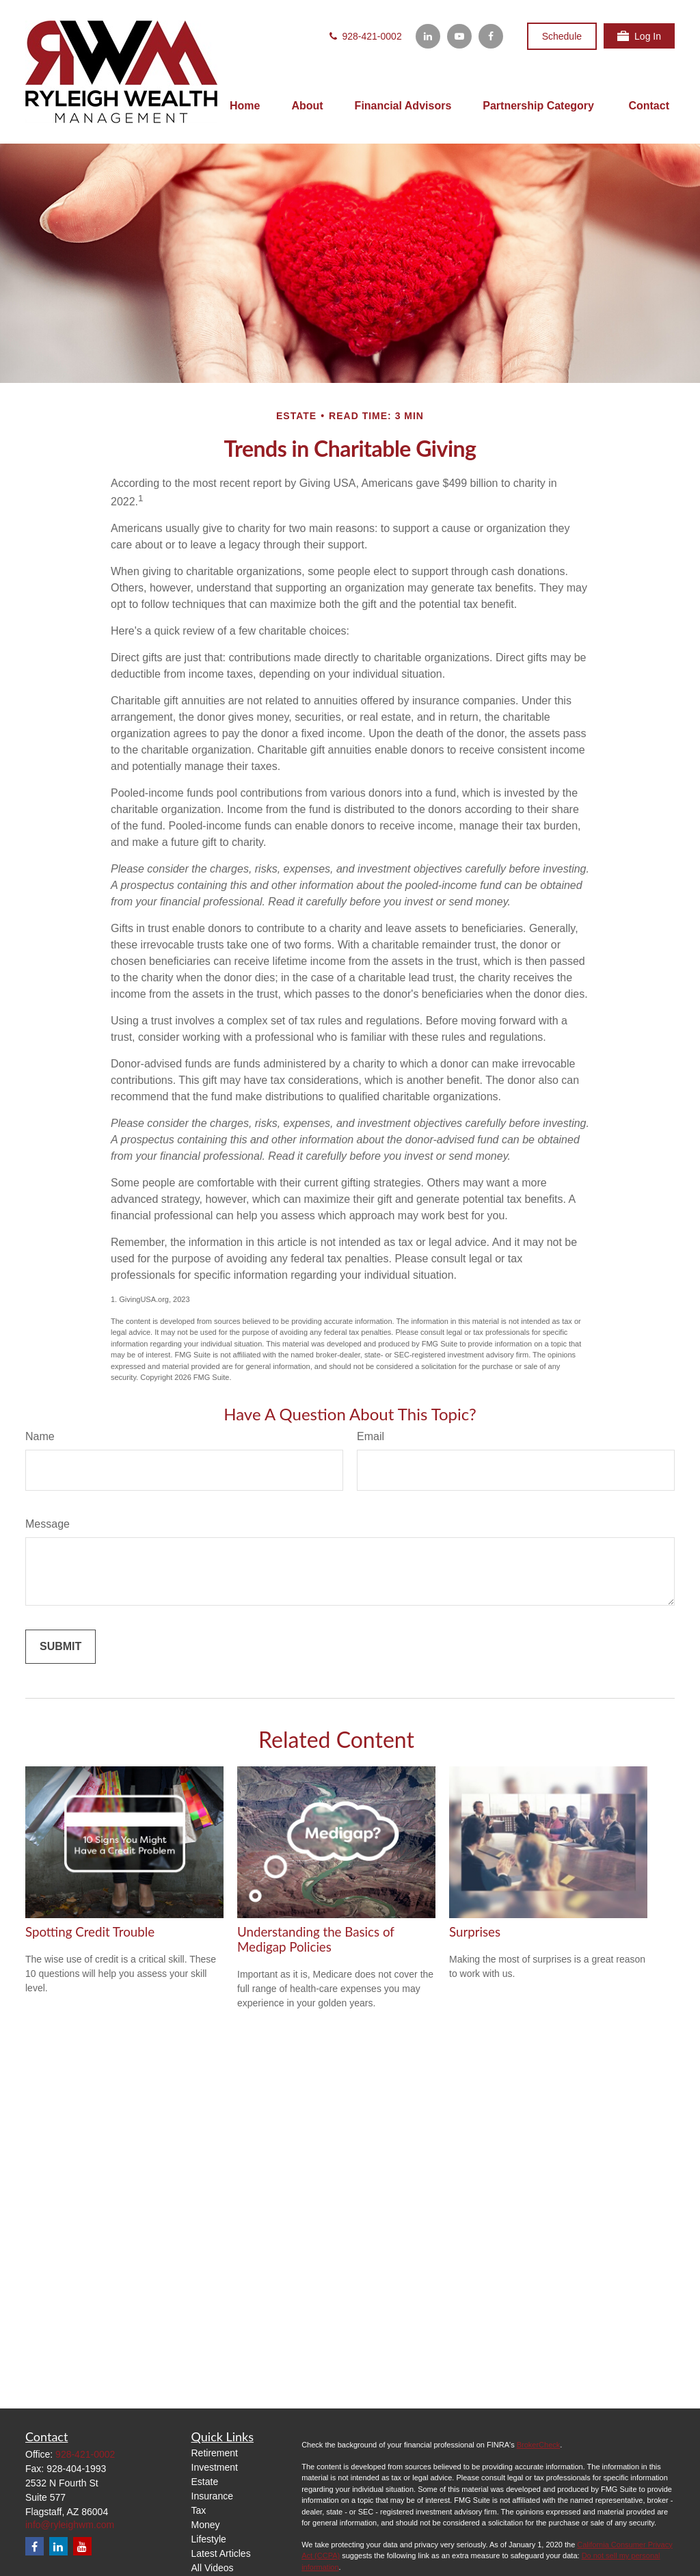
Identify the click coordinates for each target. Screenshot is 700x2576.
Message (47, 1524)
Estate (205, 2481)
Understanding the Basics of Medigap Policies (315, 1939)
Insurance (212, 2496)
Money (205, 2524)
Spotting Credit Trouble (89, 1931)
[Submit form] (60, 1647)
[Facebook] (491, 36)
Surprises (474, 1931)
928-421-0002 (364, 36)
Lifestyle (208, 2539)
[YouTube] (459, 36)
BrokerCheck (539, 2445)
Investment (214, 2467)
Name (40, 1436)
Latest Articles (221, 2553)
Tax (198, 2510)
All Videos (212, 2567)
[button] (244, 106)
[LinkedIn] (428, 36)
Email (370, 1436)
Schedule (562, 36)
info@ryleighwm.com (69, 2524)
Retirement (214, 2452)
